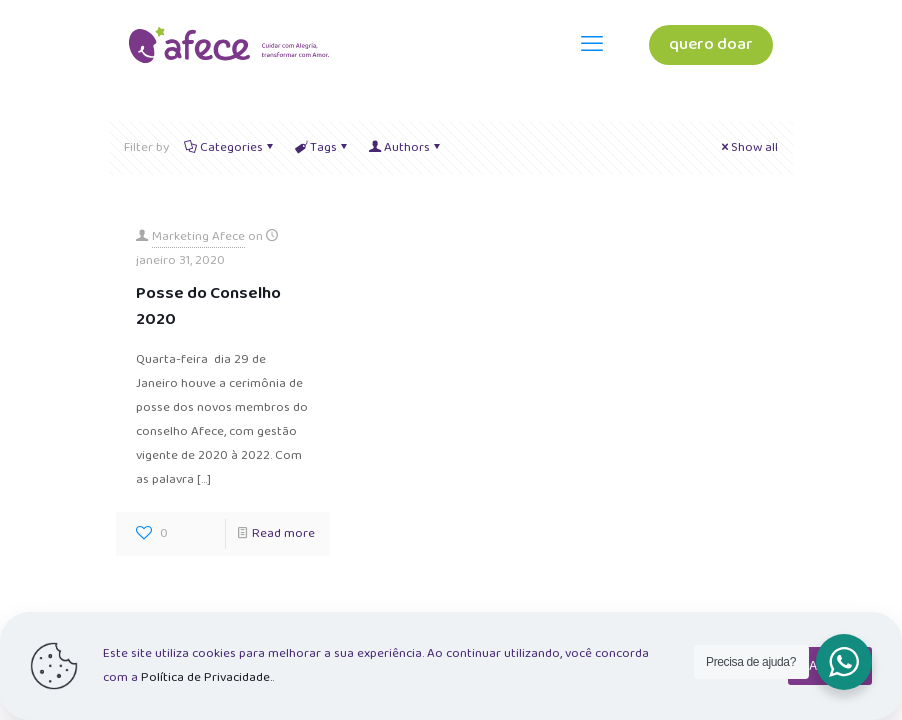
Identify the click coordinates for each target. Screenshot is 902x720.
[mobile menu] (592, 45)
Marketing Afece (198, 236)
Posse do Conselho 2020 (208, 306)
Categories (230, 147)
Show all (748, 147)
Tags (322, 147)
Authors (405, 147)
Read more (283, 533)
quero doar (711, 44)
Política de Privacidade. (206, 677)
